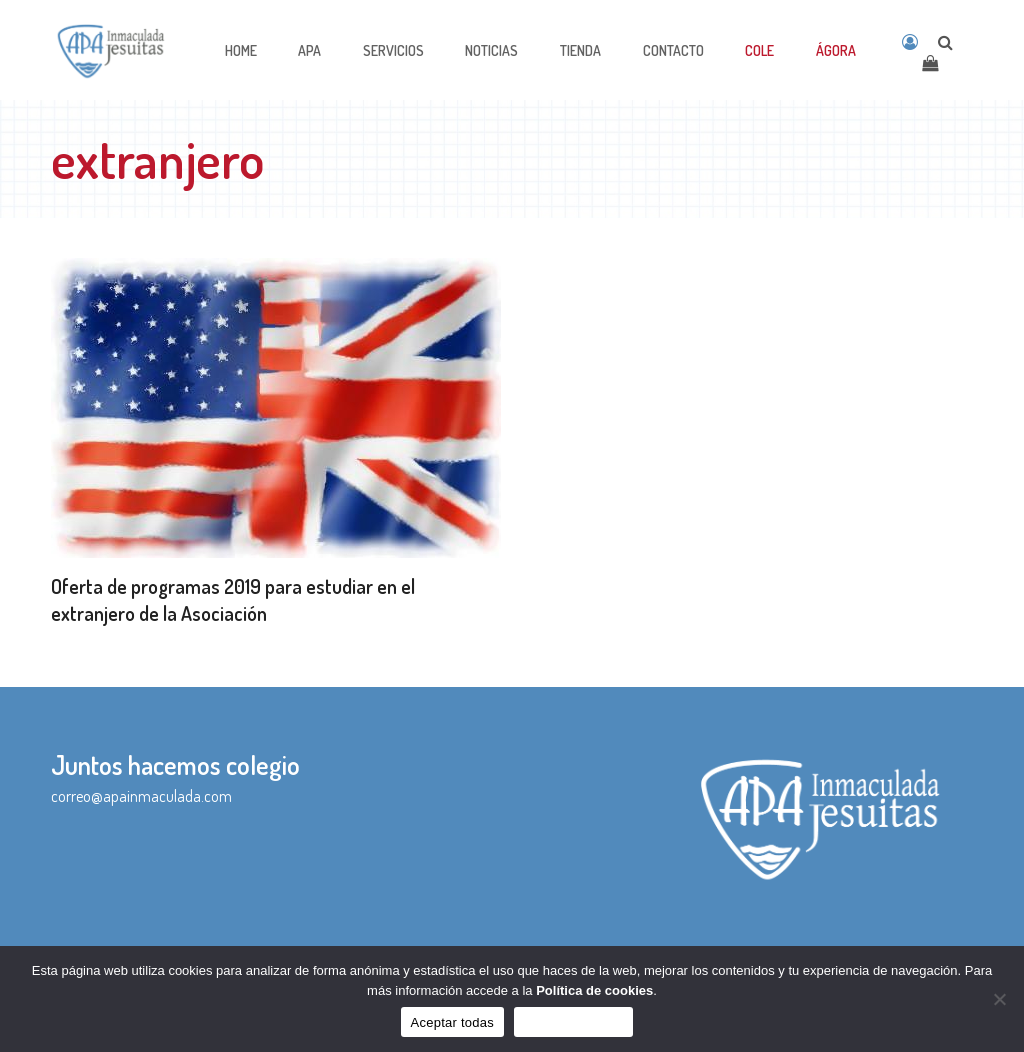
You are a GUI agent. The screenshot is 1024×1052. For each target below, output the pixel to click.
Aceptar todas (452, 1022)
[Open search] (945, 42)
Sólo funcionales (573, 1022)
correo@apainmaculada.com (141, 796)
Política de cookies (594, 990)
